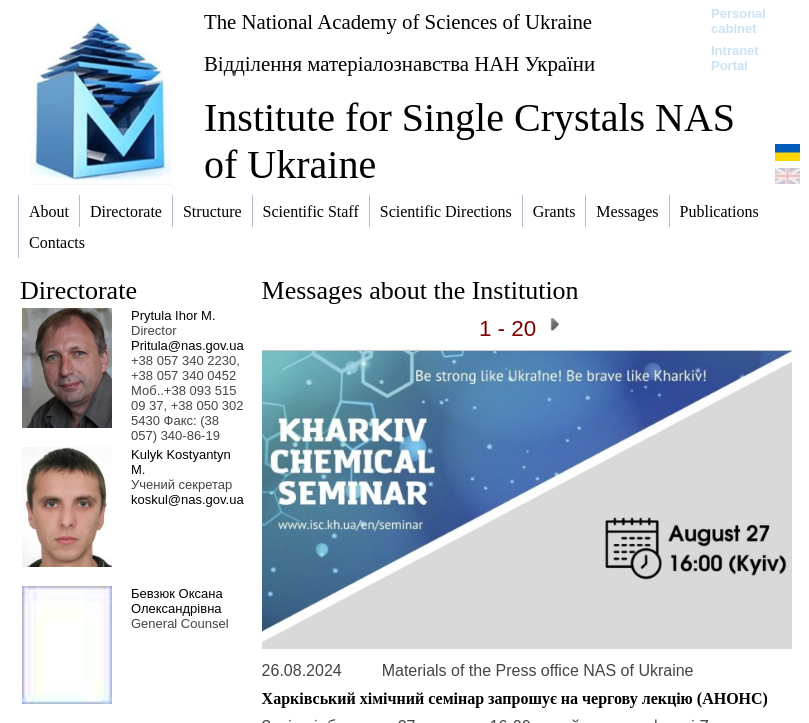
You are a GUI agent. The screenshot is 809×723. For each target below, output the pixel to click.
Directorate (78, 290)
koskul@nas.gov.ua (187, 499)
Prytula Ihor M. (173, 315)
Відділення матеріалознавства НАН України (399, 63)
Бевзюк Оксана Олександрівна (177, 601)
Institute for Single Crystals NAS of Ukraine (469, 141)
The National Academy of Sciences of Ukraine (398, 21)
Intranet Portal (735, 58)
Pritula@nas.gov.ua (187, 345)
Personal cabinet (738, 21)
